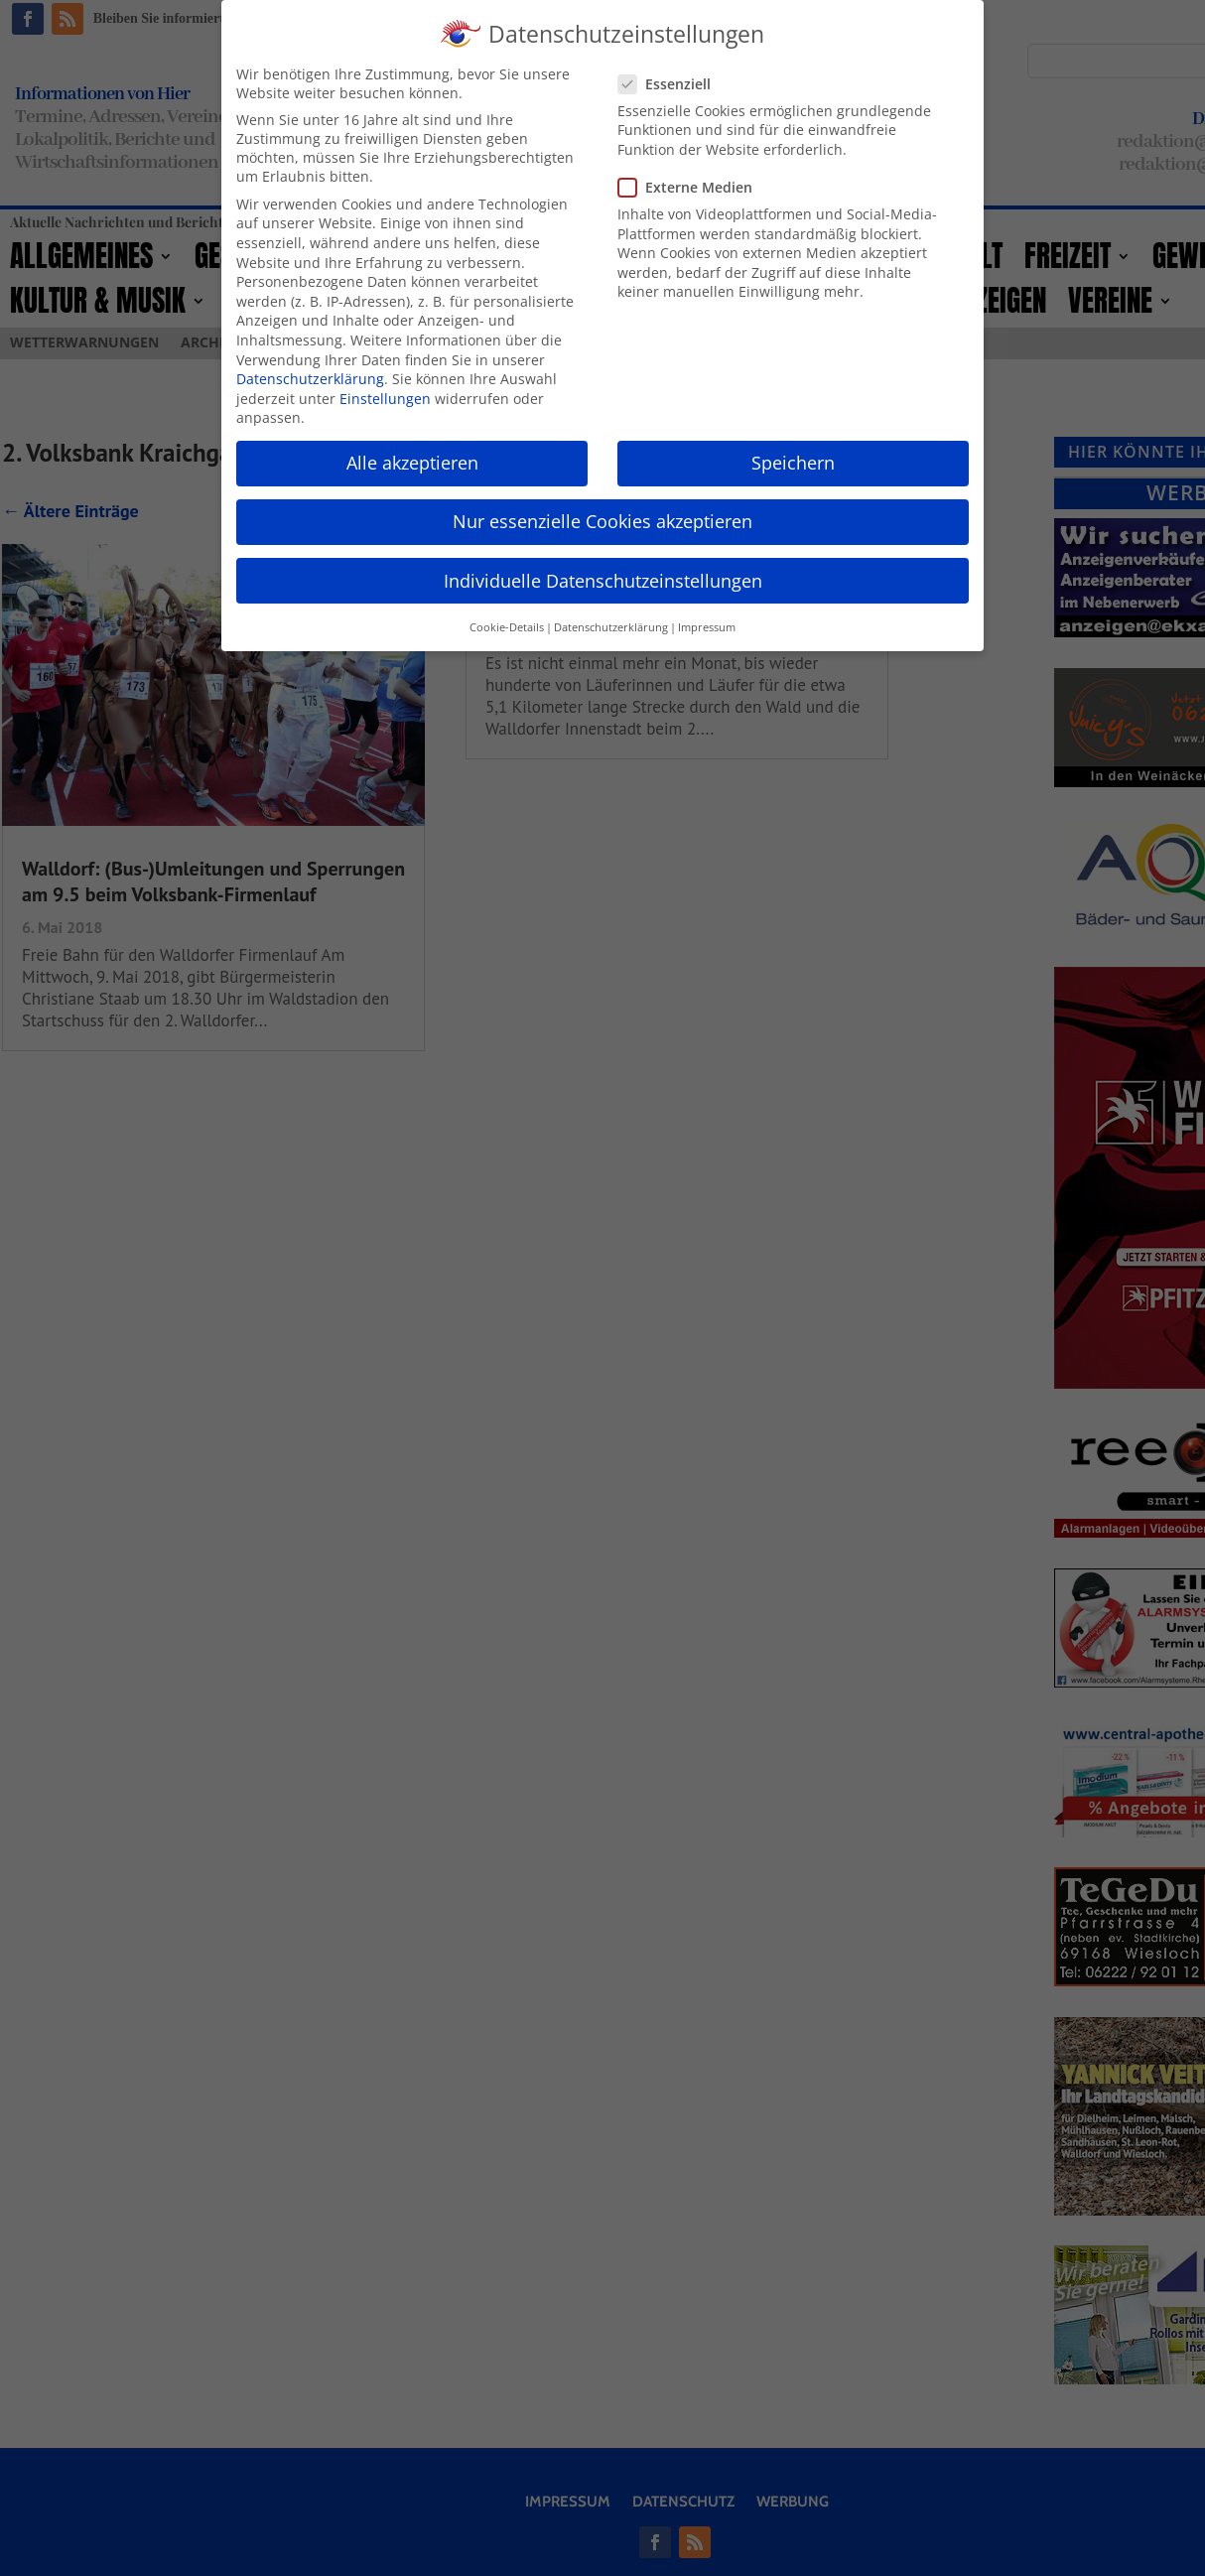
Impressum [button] (707, 627)
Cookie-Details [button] (506, 627)
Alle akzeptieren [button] (412, 463)
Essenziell (672, 83)
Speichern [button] (793, 463)
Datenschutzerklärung (310, 378)
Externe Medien (693, 187)
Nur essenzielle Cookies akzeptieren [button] (602, 521)
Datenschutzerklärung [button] (611, 627)
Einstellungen (385, 398)
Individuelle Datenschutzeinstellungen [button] (603, 581)
